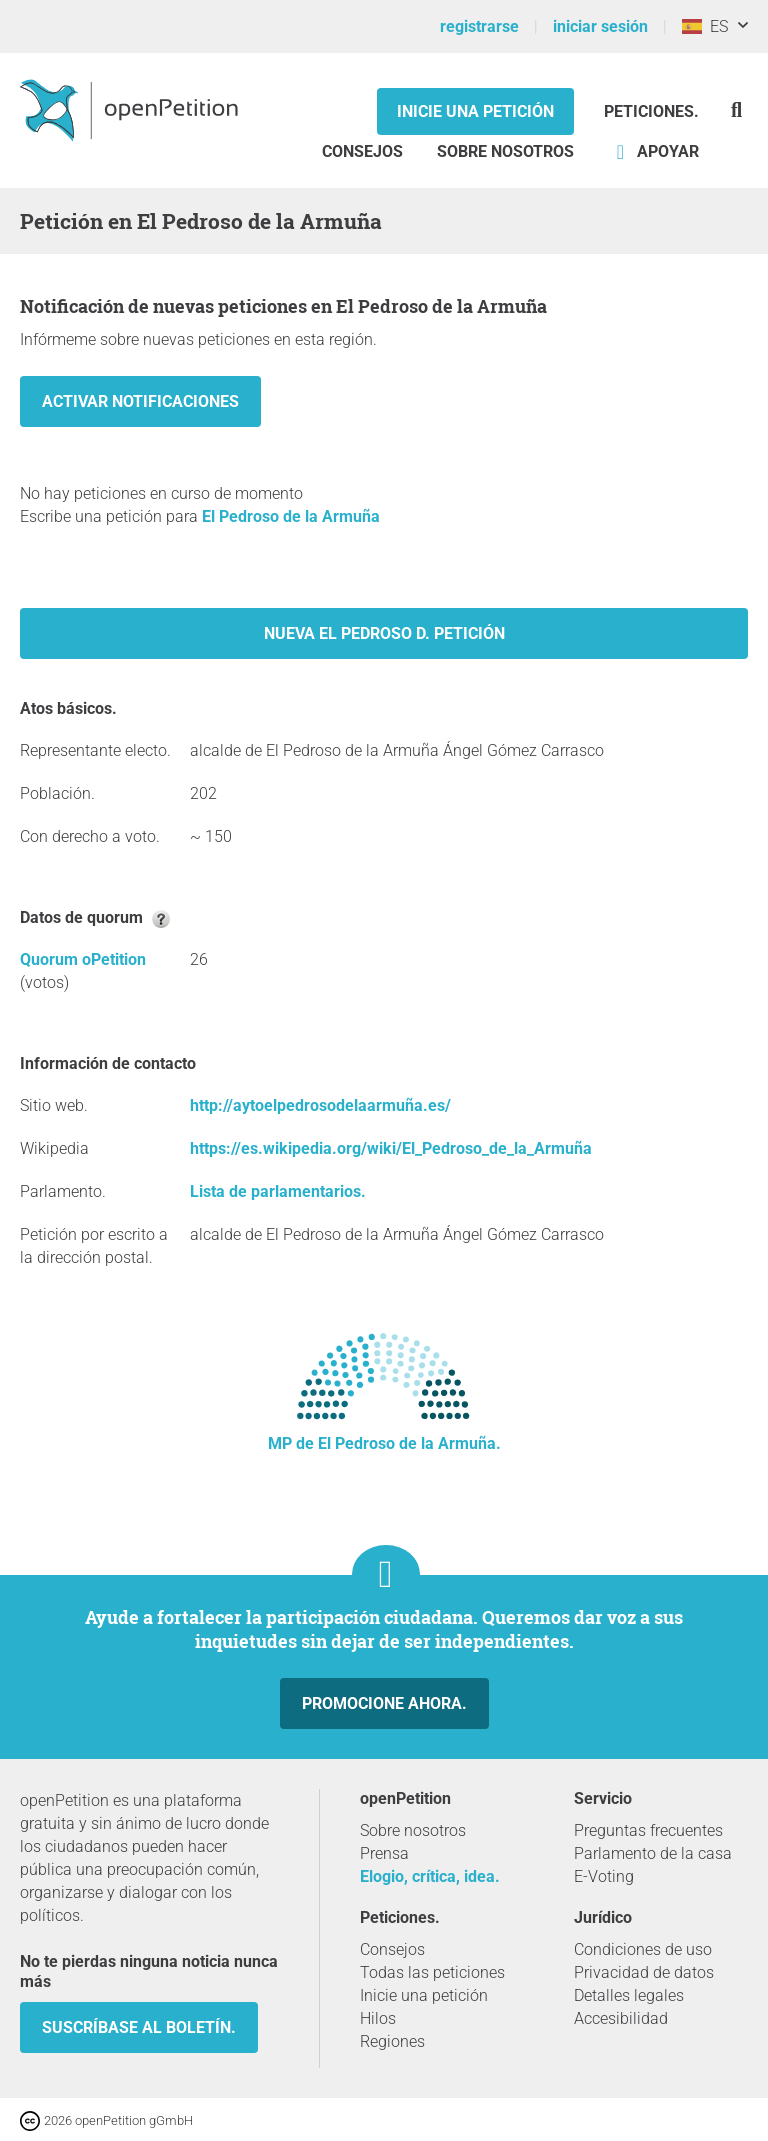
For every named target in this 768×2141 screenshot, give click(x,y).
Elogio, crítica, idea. (430, 1876)
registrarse (479, 26)
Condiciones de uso (643, 1949)
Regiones (392, 2041)
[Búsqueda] (736, 109)
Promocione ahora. (384, 1703)
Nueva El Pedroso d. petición (384, 633)
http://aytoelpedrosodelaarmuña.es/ (320, 1105)
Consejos (362, 151)
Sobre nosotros (505, 151)
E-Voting (604, 1876)
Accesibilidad (621, 2018)
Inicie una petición (475, 111)
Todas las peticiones (432, 1972)
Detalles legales (629, 1995)
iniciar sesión (600, 26)
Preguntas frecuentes (648, 1830)
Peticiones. (651, 111)
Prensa (384, 1853)
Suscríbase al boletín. (139, 2027)
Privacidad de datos (644, 1972)
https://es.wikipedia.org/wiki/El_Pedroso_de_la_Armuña (391, 1148)
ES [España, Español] (705, 26)
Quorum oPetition (83, 959)
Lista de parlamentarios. (278, 1191)
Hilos (378, 2018)
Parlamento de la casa (653, 1853)
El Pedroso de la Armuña (291, 516)
